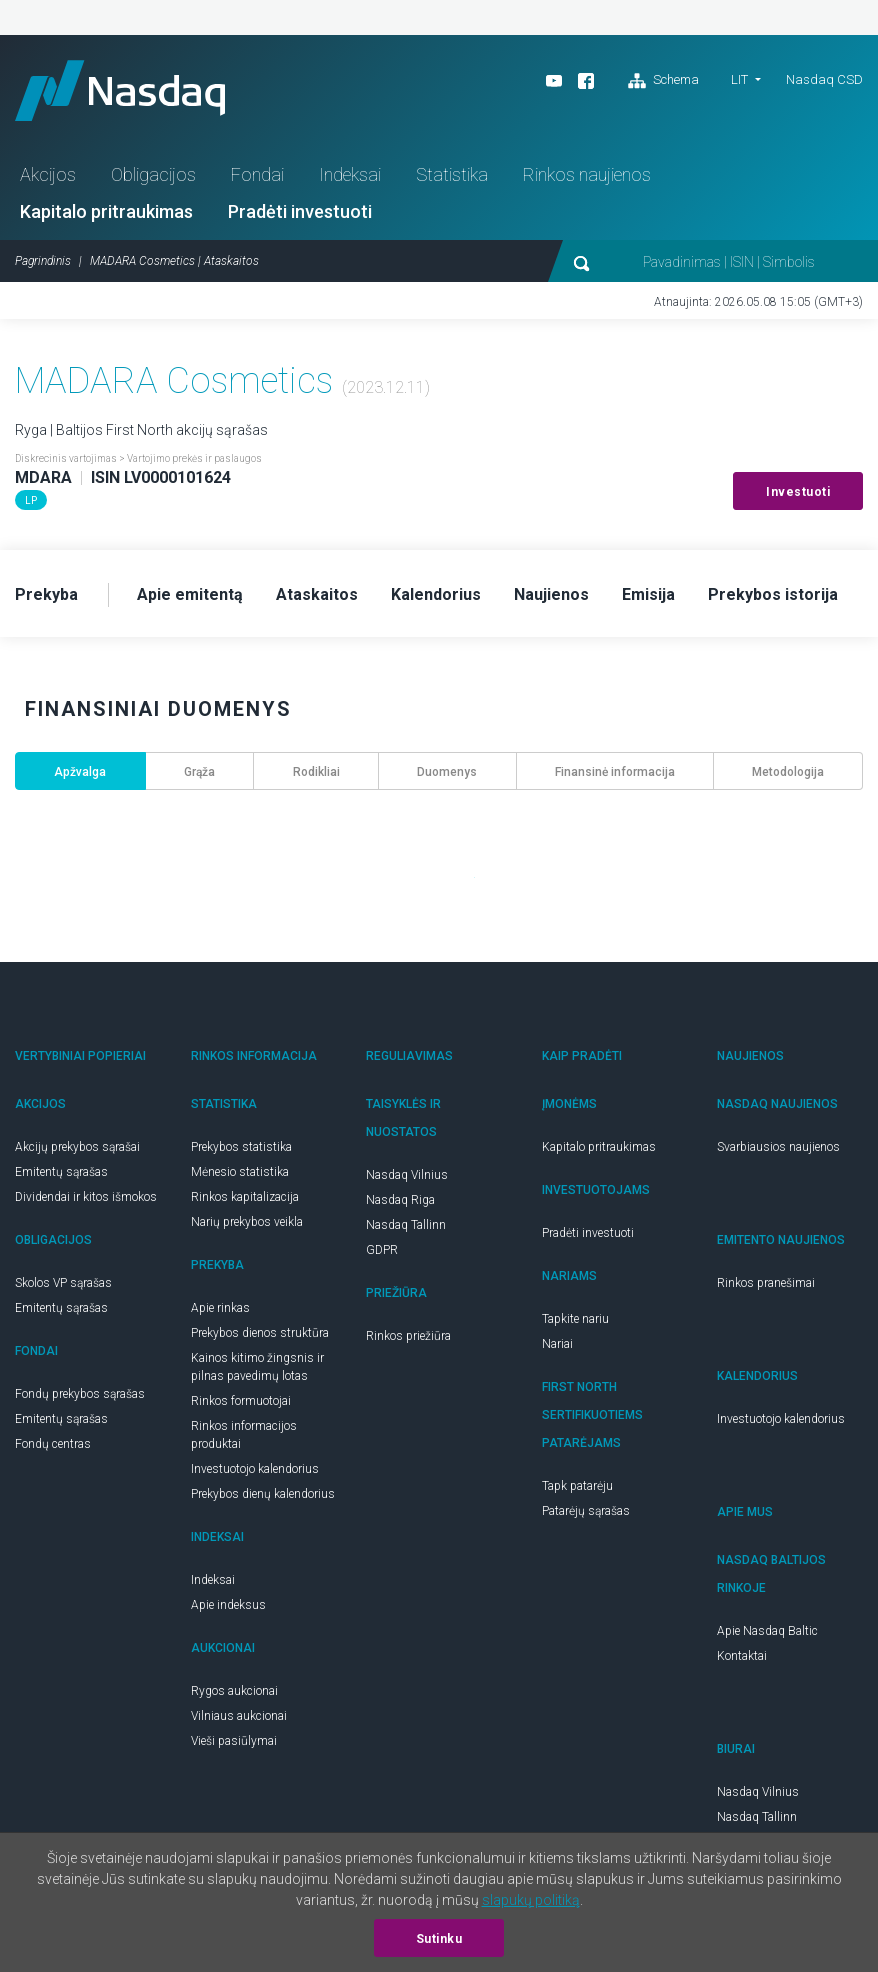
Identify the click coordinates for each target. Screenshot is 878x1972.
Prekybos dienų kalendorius (263, 1494)
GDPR (382, 1250)
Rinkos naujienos (587, 174)
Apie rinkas (220, 1308)
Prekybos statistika (241, 1147)
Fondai (257, 174)
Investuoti (798, 492)
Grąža (199, 772)
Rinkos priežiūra (408, 1336)
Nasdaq (120, 90)
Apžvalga (80, 772)
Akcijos (48, 174)
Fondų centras (53, 1444)
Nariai (557, 1344)
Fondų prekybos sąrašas (80, 1394)
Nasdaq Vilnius (407, 1175)
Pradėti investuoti (300, 211)
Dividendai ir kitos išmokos (86, 1197)
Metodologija (788, 772)
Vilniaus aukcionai (239, 1716)
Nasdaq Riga (400, 1200)
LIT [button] (739, 79)
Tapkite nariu (575, 1319)
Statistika (452, 174)
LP (31, 500)
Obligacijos (153, 174)
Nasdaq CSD (824, 79)
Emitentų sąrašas (61, 1172)
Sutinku (439, 1939)
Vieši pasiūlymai (234, 1741)
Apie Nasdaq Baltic (767, 1631)
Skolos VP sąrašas (63, 1283)
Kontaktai (742, 1656)
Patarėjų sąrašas (586, 1511)
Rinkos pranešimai (766, 1283)
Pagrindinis (43, 261)
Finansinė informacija (615, 772)
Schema (663, 81)
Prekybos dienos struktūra (260, 1333)
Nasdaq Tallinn (406, 1225)
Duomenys (447, 772)
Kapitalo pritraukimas (106, 211)
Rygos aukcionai (234, 1691)
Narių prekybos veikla (247, 1222)
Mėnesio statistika (240, 1172)
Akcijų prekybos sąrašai (77, 1147)
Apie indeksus (228, 1605)
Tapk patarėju (577, 1486)
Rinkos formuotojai (241, 1401)
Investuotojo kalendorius (255, 1469)
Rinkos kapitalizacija (245, 1197)
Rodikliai (316, 772)
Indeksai (350, 174)
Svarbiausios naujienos (778, 1147)
